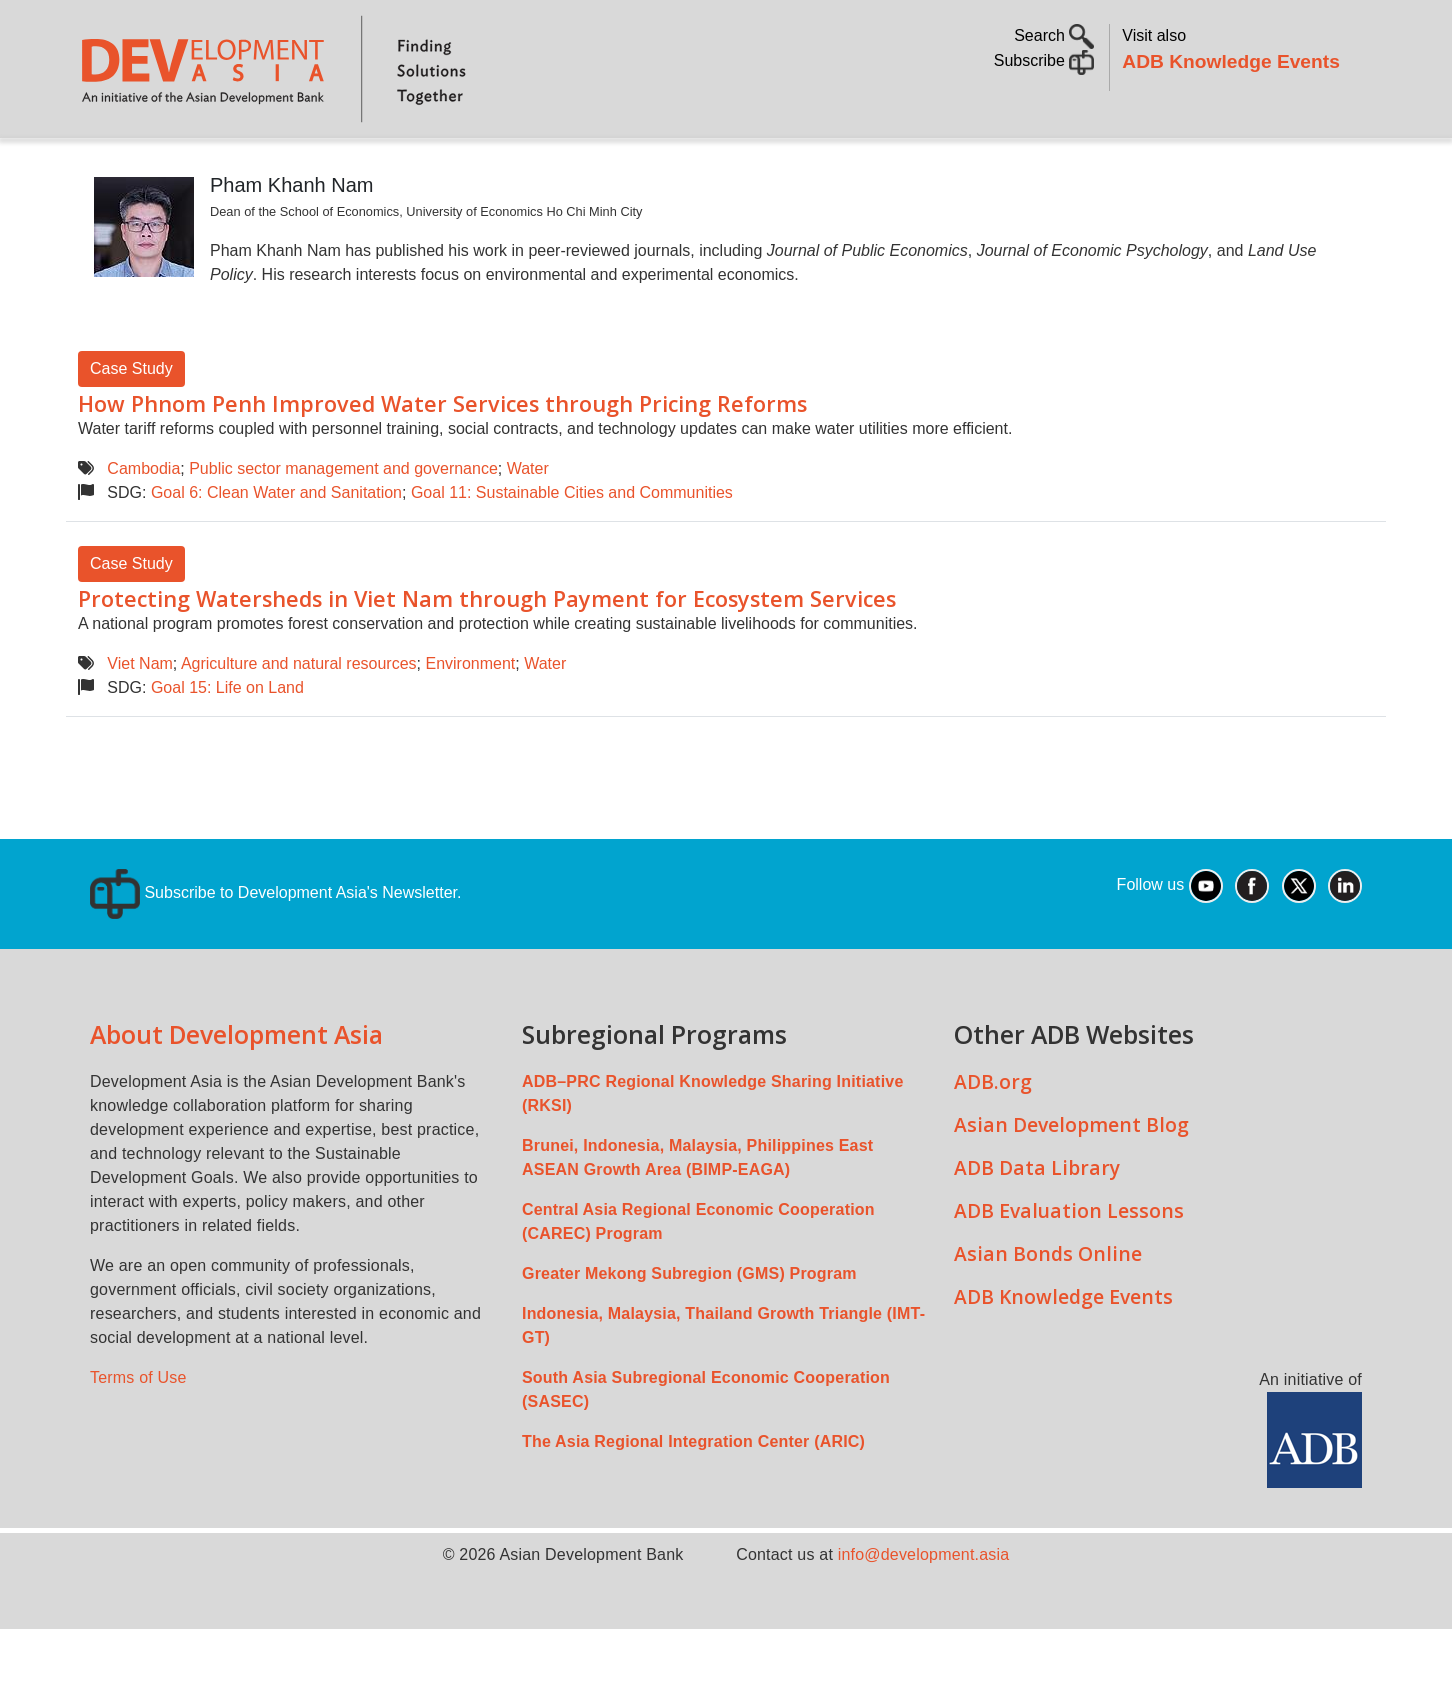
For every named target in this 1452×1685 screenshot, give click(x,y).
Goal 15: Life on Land (227, 743)
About (183, 165)
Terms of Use (138, 1433)
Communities (970, 165)
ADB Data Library (1037, 1223)
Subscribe (1044, 60)
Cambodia (143, 524)
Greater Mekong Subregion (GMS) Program (689, 1329)
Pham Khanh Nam (291, 241)
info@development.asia (924, 1610)
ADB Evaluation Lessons (1069, 1266)
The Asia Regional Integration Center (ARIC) (693, 1497)
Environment (470, 719)
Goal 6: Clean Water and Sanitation (276, 548)
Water (528, 524)
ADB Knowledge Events (1231, 61)
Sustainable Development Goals (613, 165)
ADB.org (993, 1137)
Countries (394, 165)
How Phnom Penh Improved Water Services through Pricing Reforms (442, 459)
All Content (837, 165)
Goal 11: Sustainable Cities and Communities (572, 548)
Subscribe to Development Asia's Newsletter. (275, 948)
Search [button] (1054, 35)
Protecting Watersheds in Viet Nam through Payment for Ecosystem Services (487, 654)
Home (107, 166)
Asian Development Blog (1071, 1180)
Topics (271, 165)
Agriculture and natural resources (299, 719)
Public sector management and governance (343, 524)
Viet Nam (140, 719)
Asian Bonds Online (1048, 1309)
